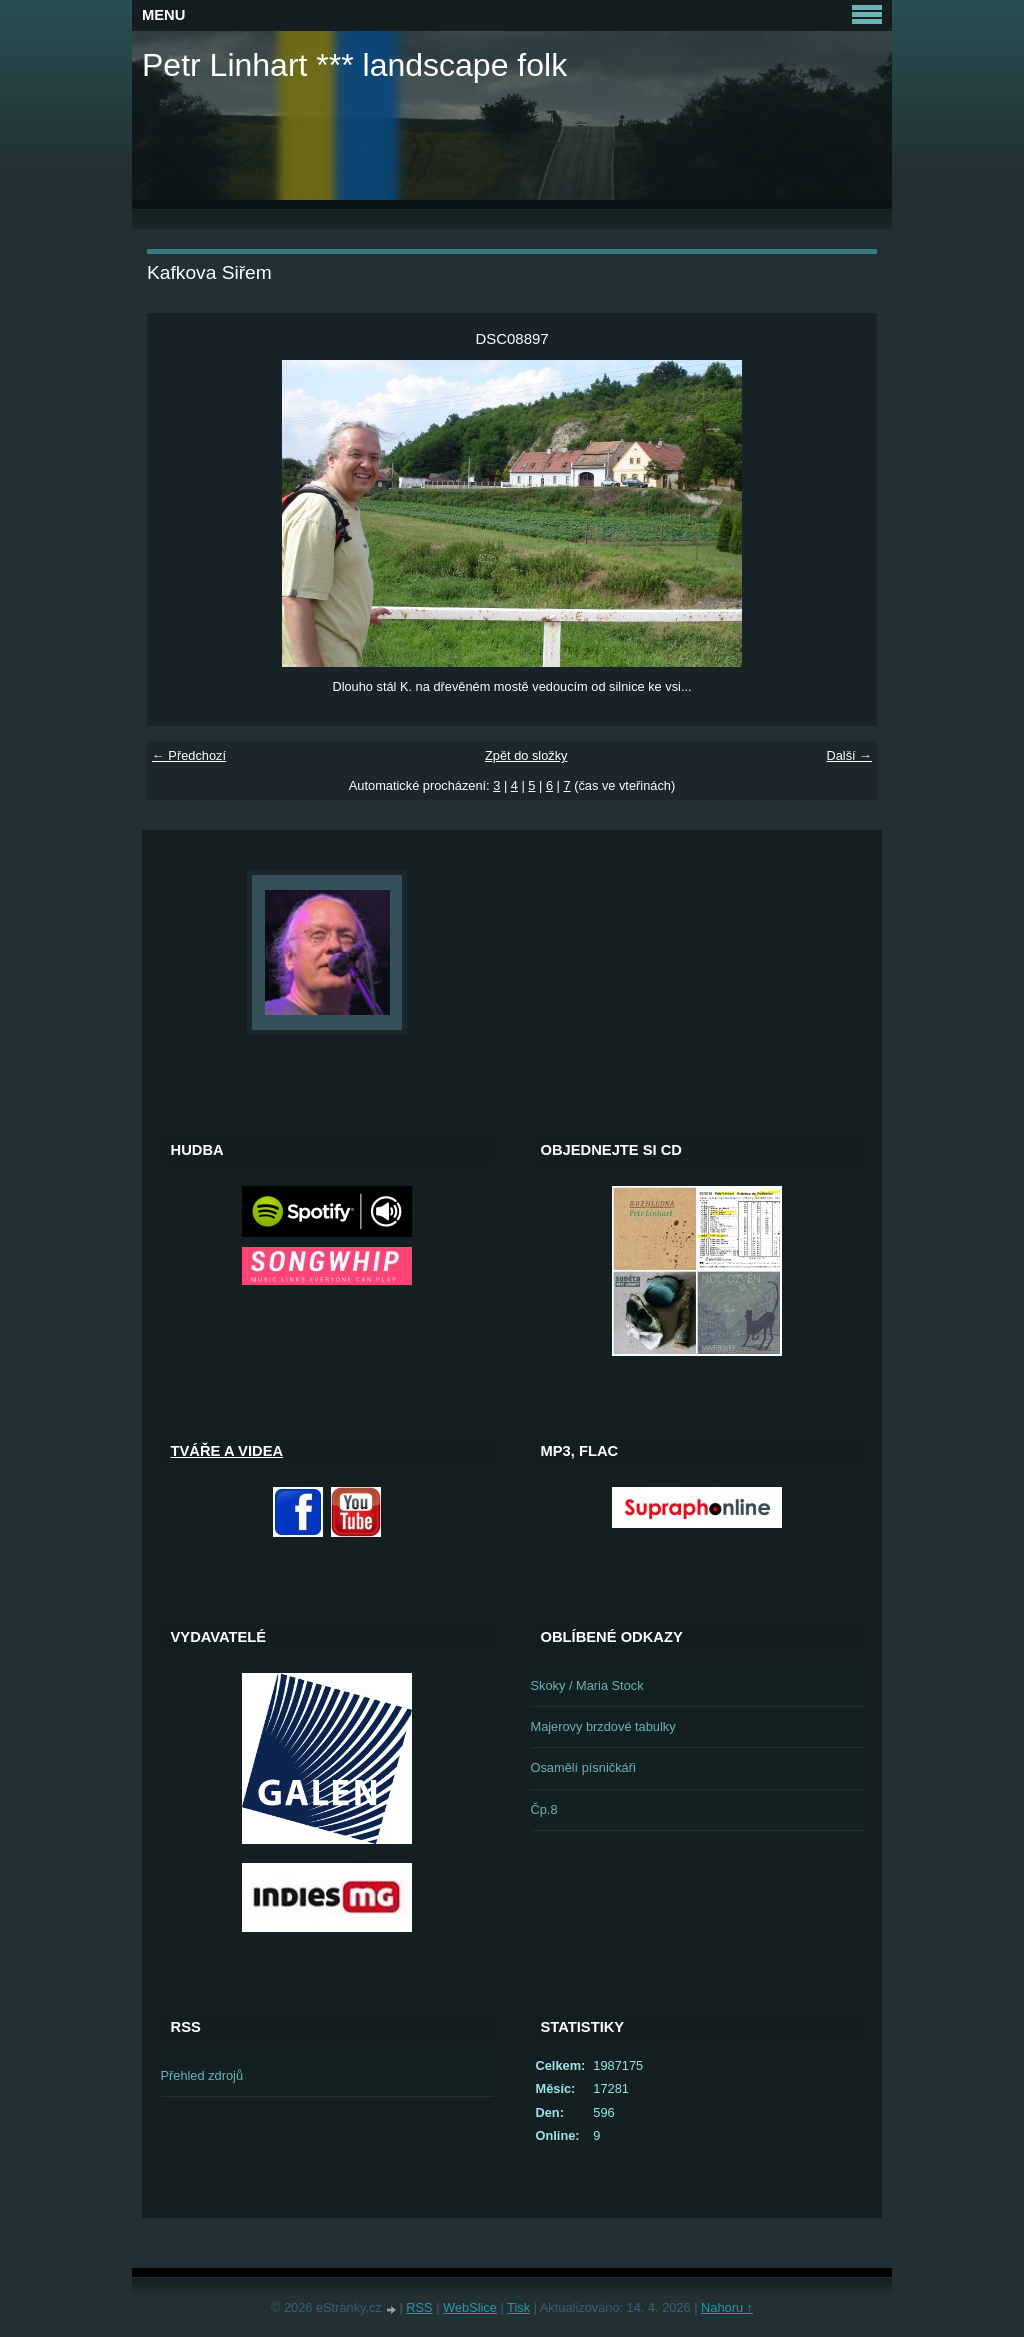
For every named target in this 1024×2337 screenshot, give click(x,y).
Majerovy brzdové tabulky (603, 1726)
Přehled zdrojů (202, 2075)
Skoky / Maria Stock (587, 1685)
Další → (849, 755)
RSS (419, 2307)
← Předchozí (189, 755)
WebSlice (470, 2307)
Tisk (518, 2307)
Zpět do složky (526, 755)
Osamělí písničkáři (583, 1767)
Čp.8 (544, 1809)
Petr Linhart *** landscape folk (354, 65)
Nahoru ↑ (727, 2307)
